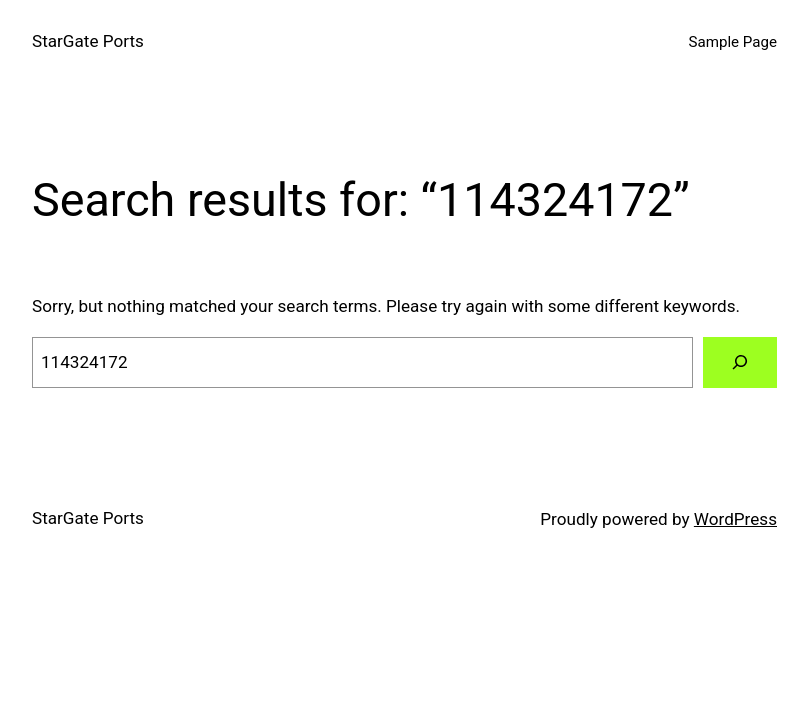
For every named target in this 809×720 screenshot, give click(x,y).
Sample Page (732, 42)
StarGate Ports (88, 41)
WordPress (735, 519)
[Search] (740, 362)
